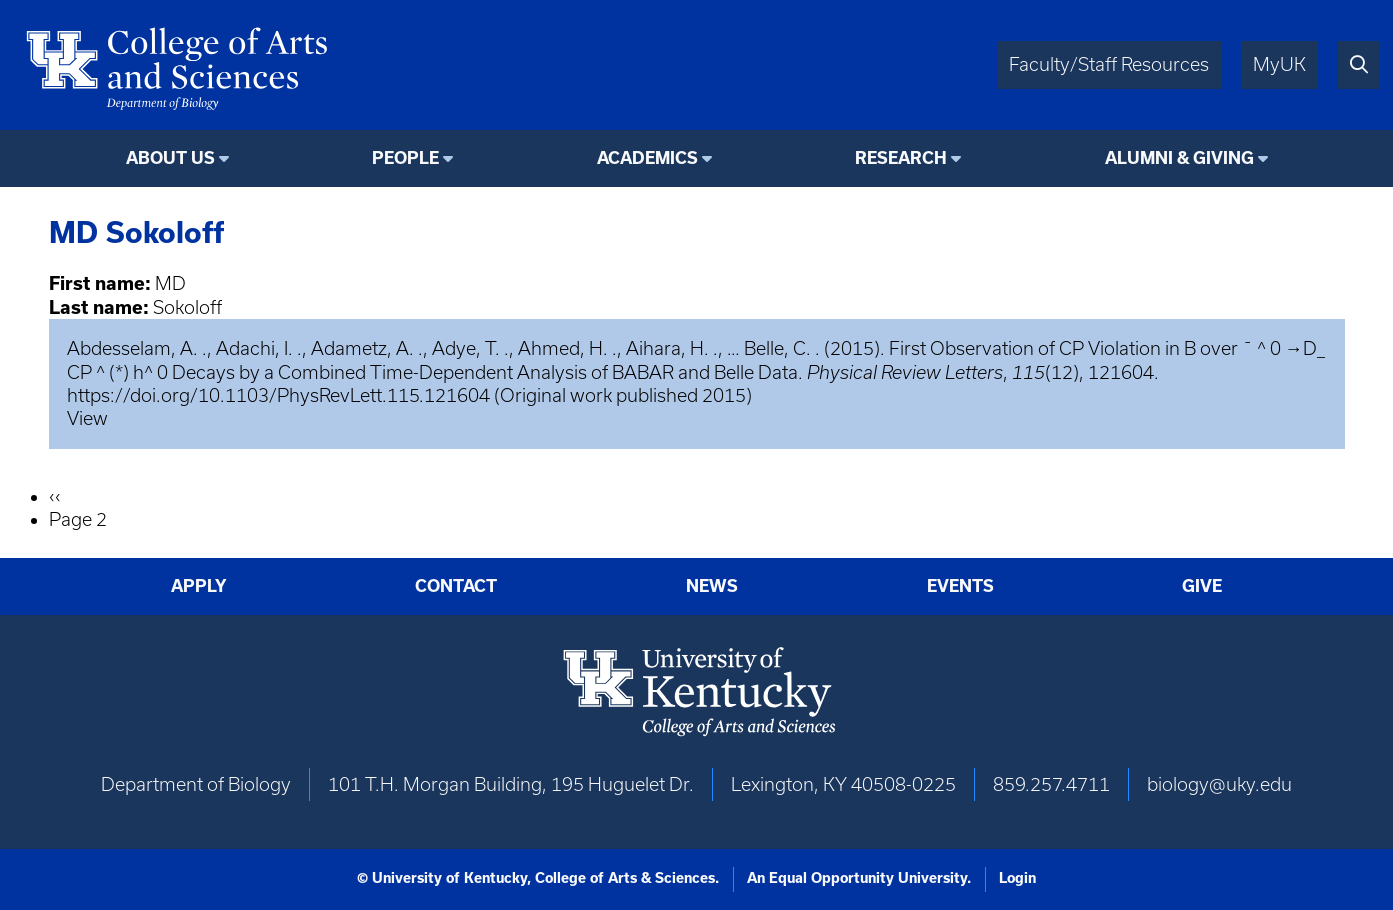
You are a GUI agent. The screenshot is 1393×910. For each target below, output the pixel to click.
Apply (199, 585)
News (712, 585)
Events (960, 585)
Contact (456, 585)
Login (1017, 878)
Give (1202, 585)
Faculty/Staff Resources (1109, 64)
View (87, 418)
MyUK (1279, 64)
